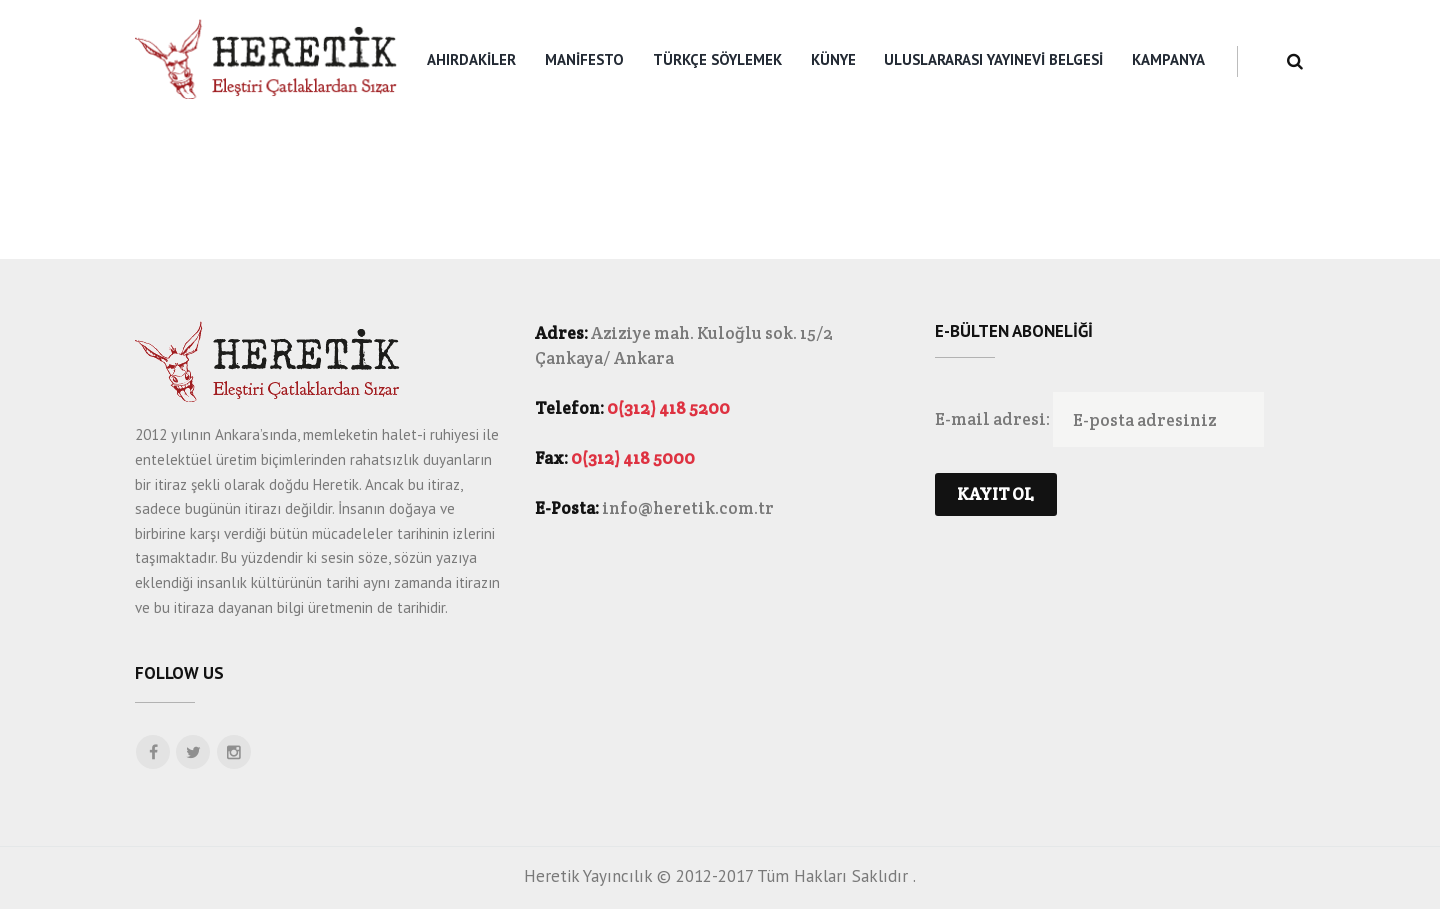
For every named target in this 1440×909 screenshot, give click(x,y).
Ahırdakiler (471, 59)
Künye (833, 59)
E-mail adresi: (994, 420)
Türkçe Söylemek (717, 59)
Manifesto (584, 59)
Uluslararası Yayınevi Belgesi (993, 59)
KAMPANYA (1168, 59)
